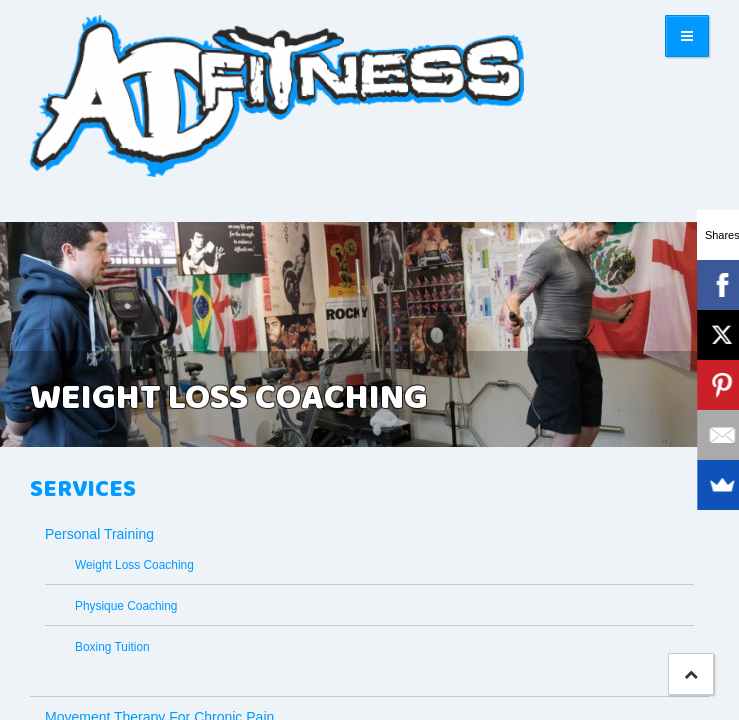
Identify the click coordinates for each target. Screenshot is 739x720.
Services (83, 490)
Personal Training (99, 534)
